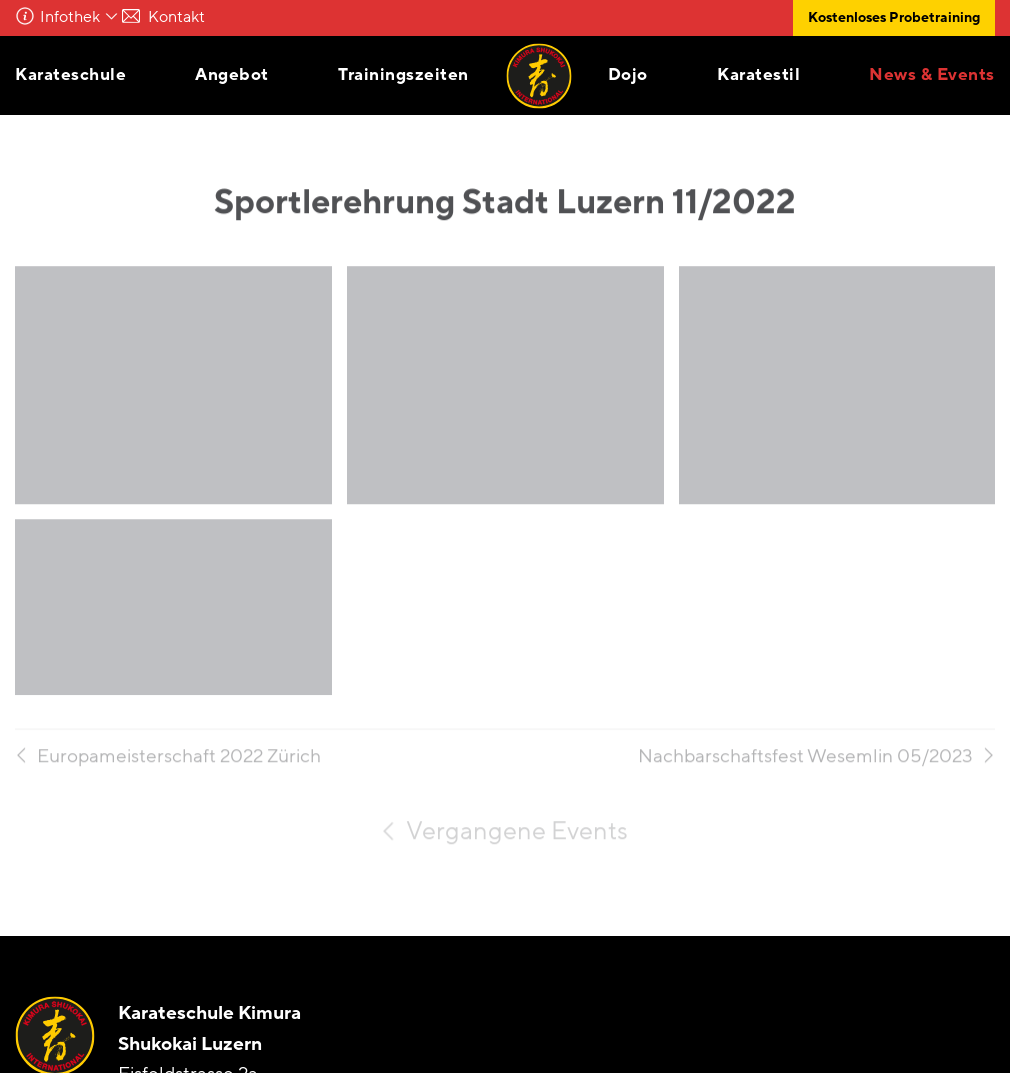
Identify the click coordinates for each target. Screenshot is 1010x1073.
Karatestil (758, 74)
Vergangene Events (517, 838)
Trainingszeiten (403, 74)
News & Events (932, 74)
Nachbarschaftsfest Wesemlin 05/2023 (805, 764)
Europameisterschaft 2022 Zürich (179, 764)
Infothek (70, 17)
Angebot (232, 74)
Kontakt (196, 17)
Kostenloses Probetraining (894, 17)
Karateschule (70, 74)
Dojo (628, 74)
